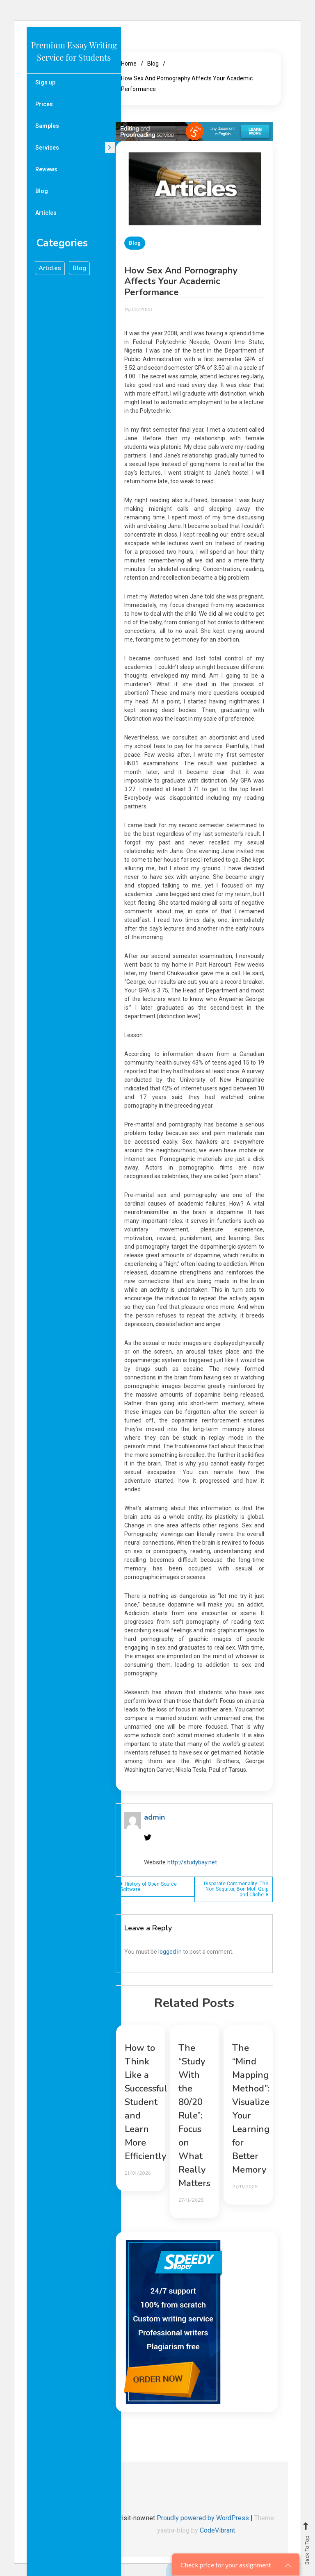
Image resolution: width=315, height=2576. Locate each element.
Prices (44, 104)
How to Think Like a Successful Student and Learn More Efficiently (146, 2102)
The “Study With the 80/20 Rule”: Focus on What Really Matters (194, 2115)
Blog (41, 191)
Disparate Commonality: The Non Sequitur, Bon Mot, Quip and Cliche (236, 1889)
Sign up (45, 82)
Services (47, 147)
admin (154, 1817)
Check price (225, 2565)
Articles (46, 212)
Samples (47, 126)
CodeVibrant (217, 2530)
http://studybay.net (192, 1862)
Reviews (46, 169)
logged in (170, 1951)
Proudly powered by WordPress (204, 2518)
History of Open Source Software (148, 1886)
